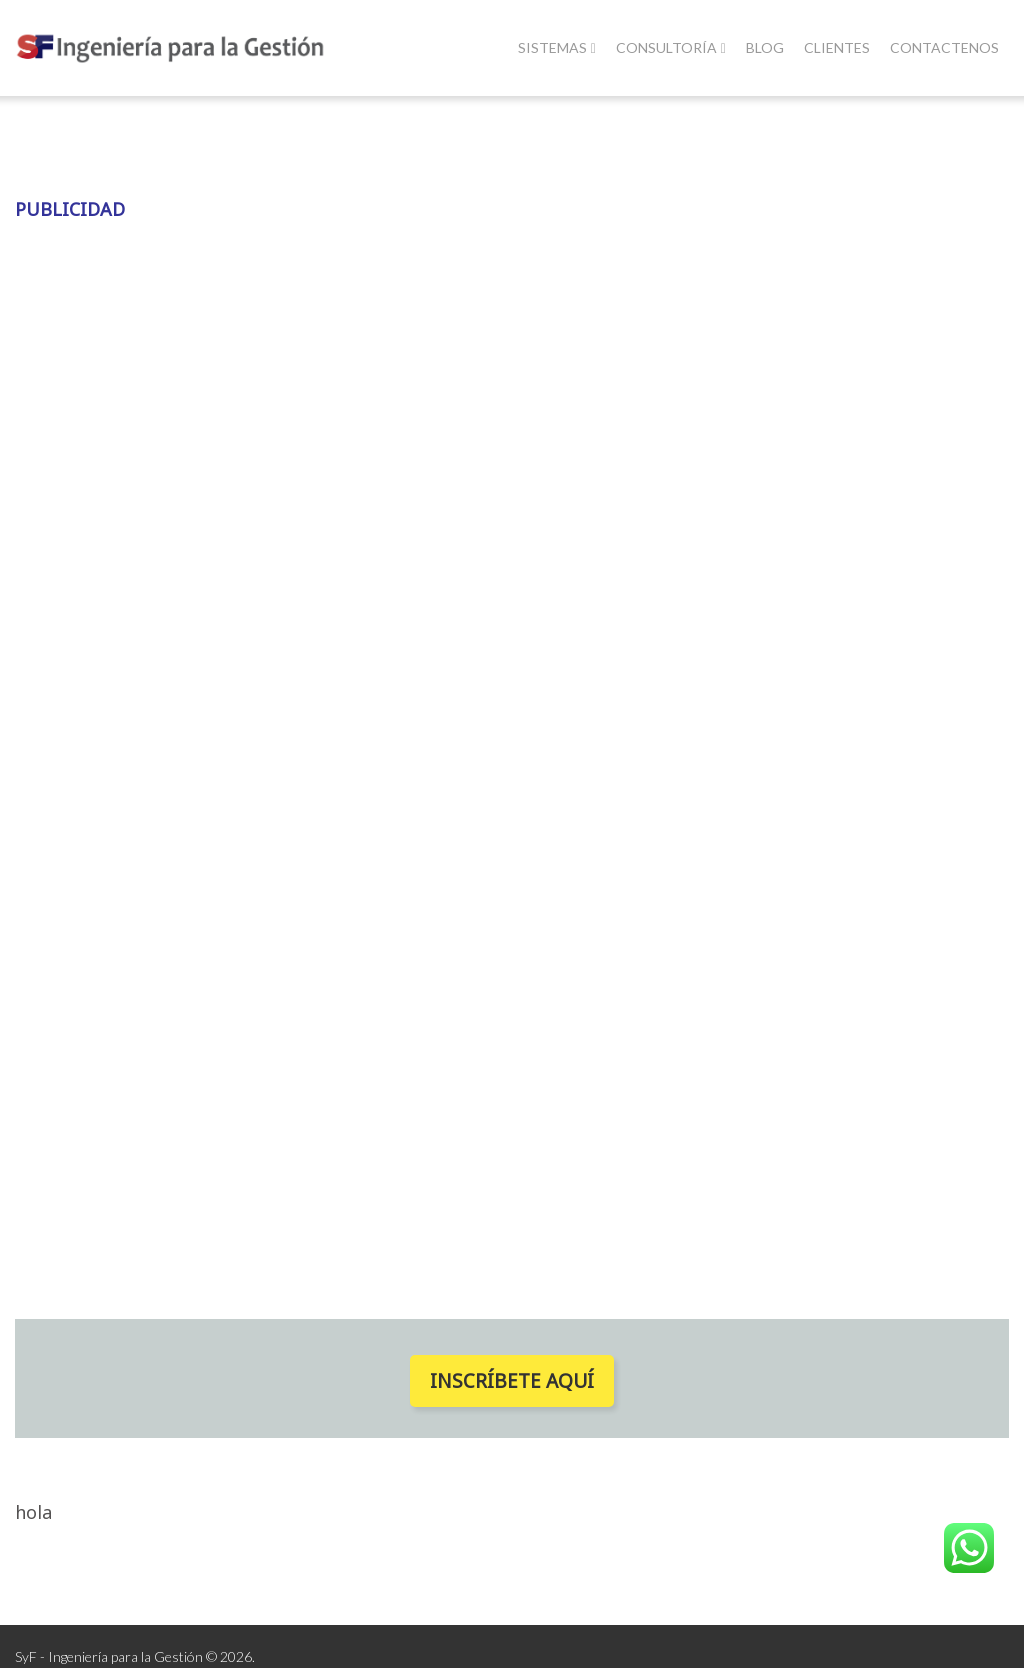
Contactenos (944, 47)
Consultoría (671, 47)
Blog (765, 47)
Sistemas (557, 47)
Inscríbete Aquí (512, 1381)
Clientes (837, 47)
